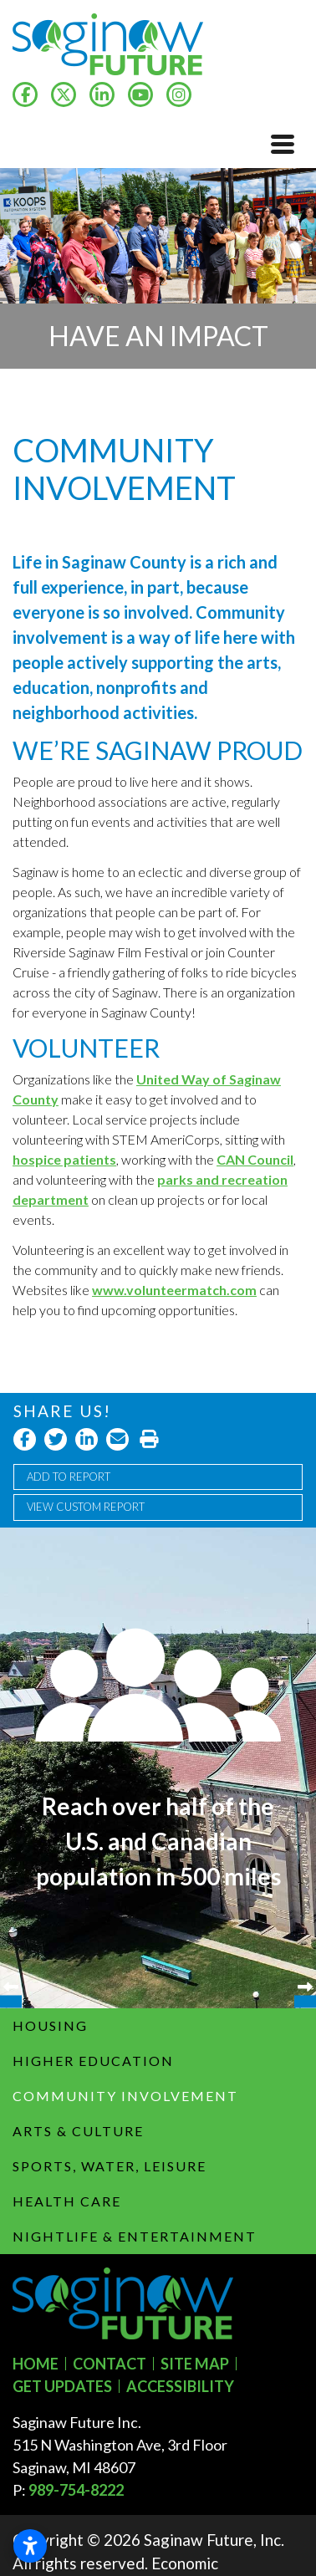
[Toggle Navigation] (282, 144)
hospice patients (64, 1159)
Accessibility (180, 2386)
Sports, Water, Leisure (109, 2166)
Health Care (67, 2201)
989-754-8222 (76, 2490)
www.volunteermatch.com (174, 1290)
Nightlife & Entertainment (135, 2236)
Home (36, 2363)
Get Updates (62, 2386)
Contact (109, 2363)
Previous (11, 1768)
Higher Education (93, 2060)
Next (305, 1768)
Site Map (195, 2363)
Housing (50, 2025)
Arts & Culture (78, 2131)
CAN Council (255, 1159)
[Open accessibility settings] (30, 2546)
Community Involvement (125, 2096)
